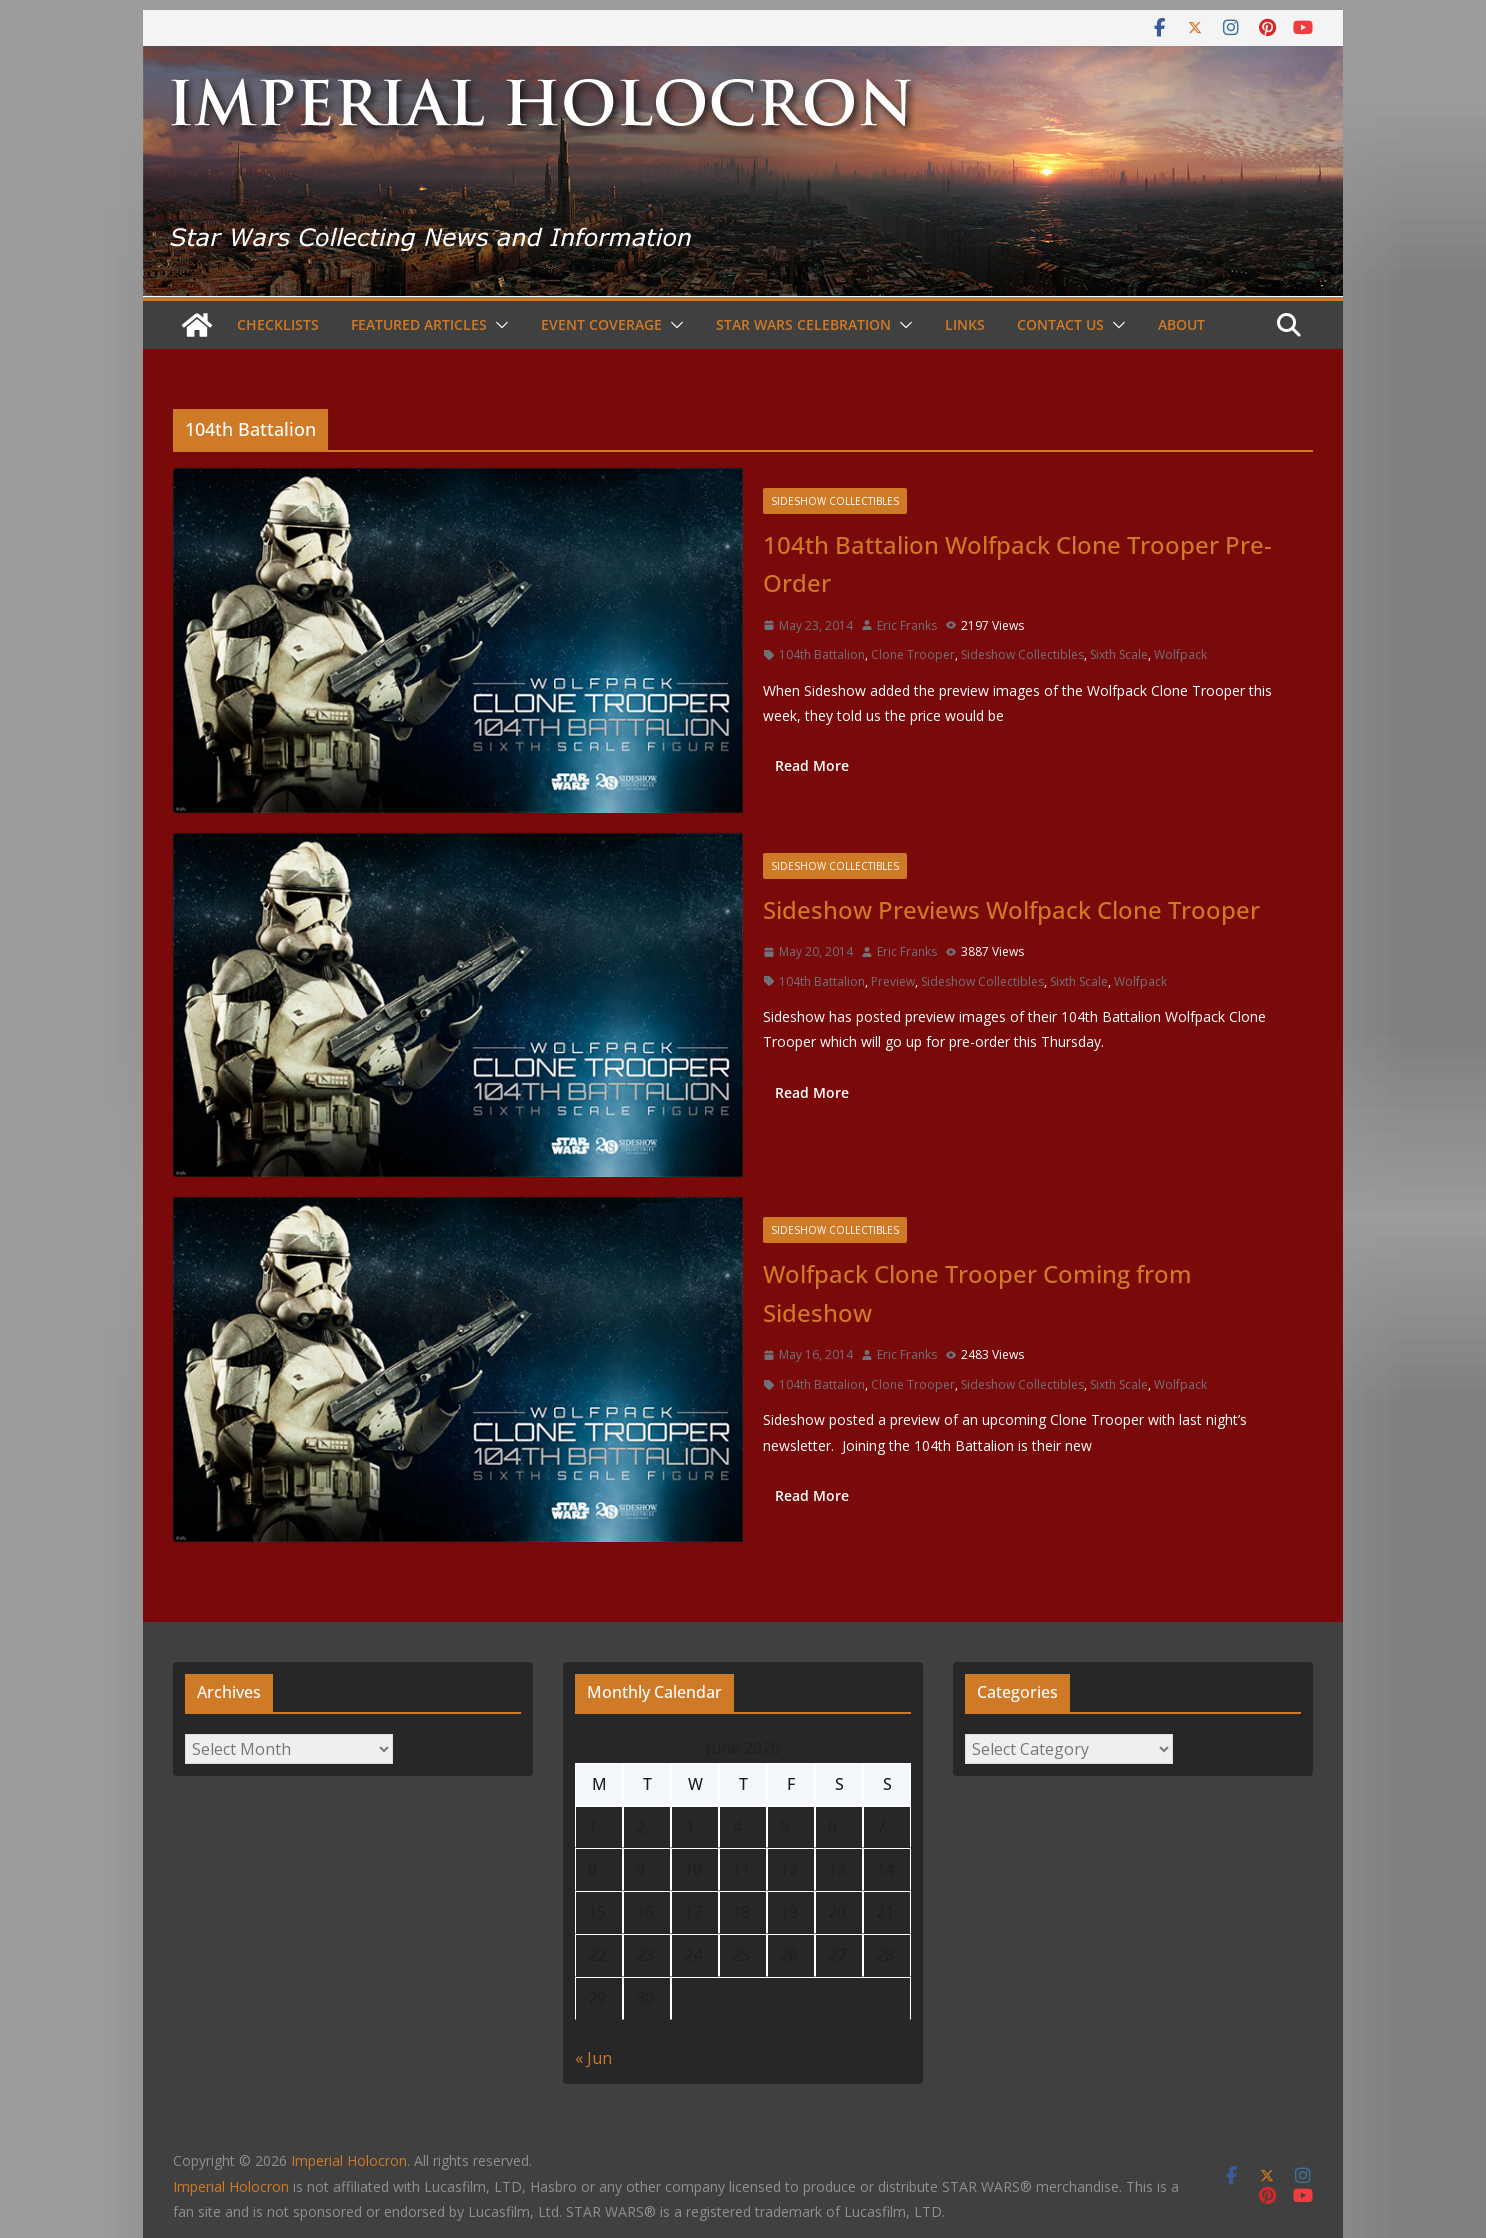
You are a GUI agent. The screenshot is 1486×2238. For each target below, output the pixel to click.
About (1181, 324)
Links (965, 324)
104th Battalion (822, 654)
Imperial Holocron (231, 2186)
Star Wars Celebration (803, 324)
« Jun (593, 2058)
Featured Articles (419, 324)
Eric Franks (907, 625)
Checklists (278, 324)
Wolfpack (1180, 654)
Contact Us (1060, 324)
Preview (893, 981)
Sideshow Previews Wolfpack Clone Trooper (1011, 909)
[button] (498, 325)
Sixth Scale (1119, 654)
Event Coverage (601, 324)
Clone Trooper (913, 654)
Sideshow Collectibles (835, 501)
